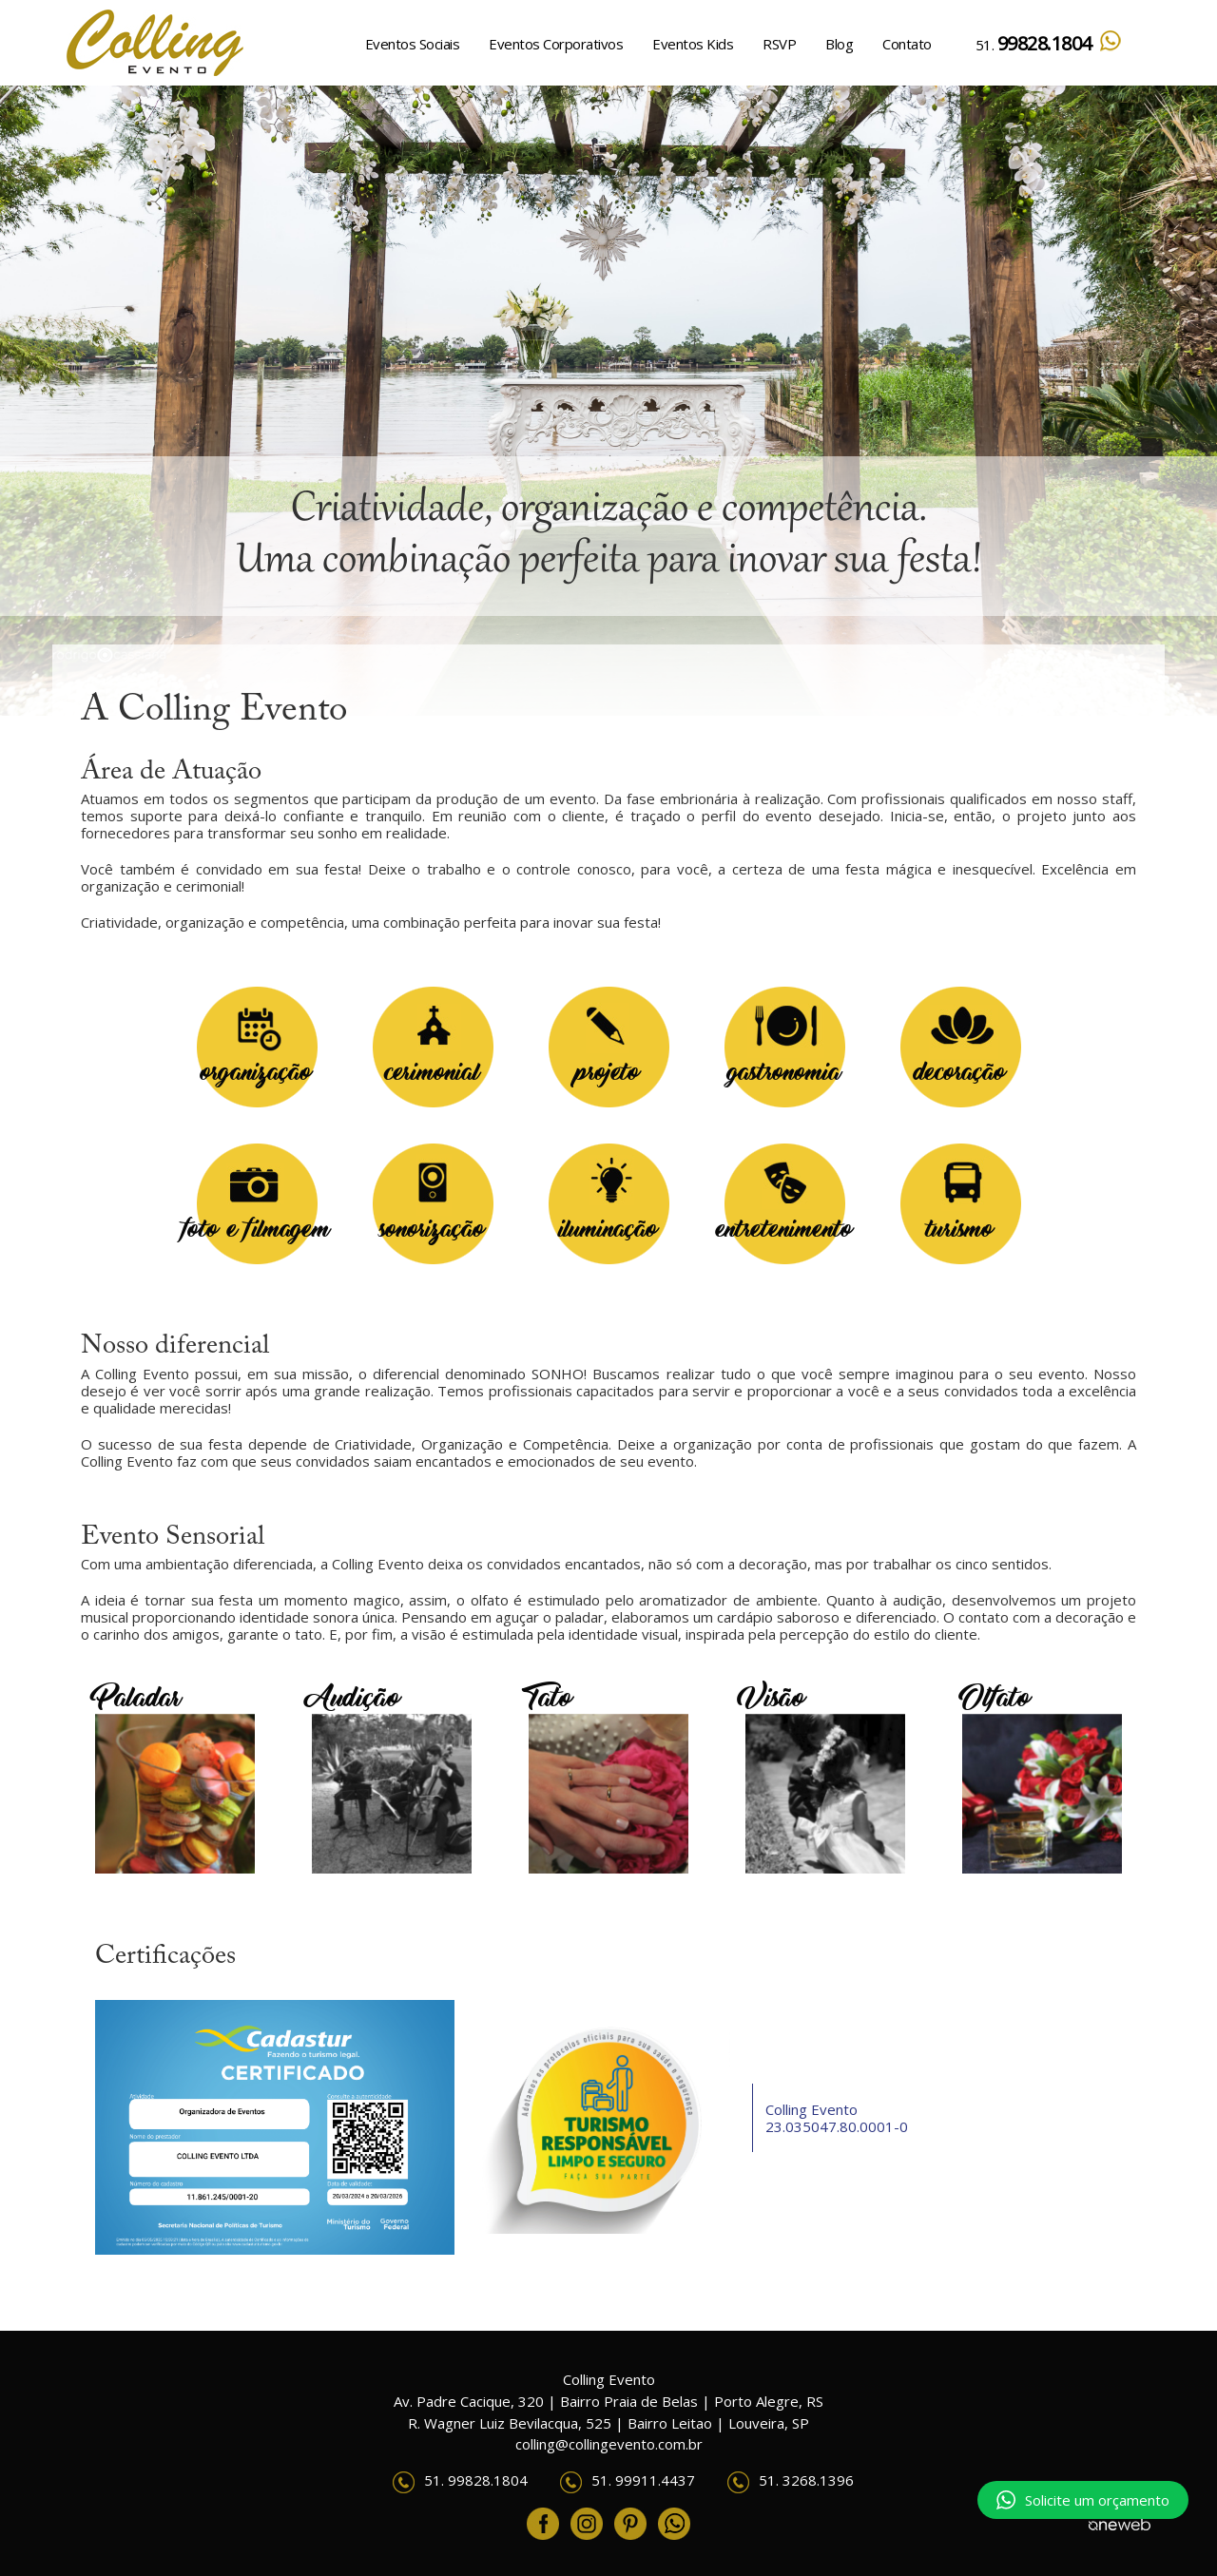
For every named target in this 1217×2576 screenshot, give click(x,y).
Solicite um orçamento (1082, 2499)
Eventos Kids (692, 43)
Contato (907, 43)
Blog (839, 43)
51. (1049, 43)
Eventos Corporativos (556, 43)
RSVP (779, 43)
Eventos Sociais (412, 43)
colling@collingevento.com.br (609, 2443)
